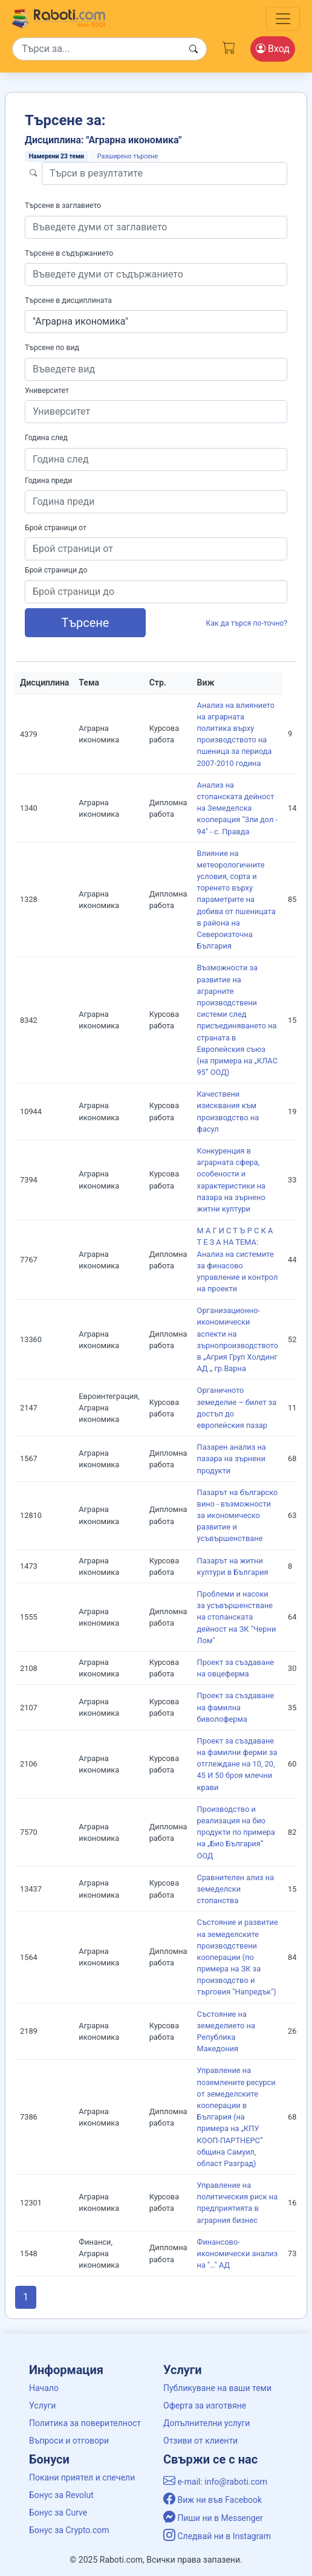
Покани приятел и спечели (82, 2477)
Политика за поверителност (85, 2423)
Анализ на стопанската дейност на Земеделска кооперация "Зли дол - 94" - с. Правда (237, 808)
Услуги (42, 2405)
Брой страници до (56, 570)
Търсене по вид (52, 347)
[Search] (109, 48)
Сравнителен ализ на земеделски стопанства (236, 1889)
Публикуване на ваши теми (217, 2388)
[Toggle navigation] (283, 19)
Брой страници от (55, 528)
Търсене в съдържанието (69, 253)
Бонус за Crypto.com (69, 2530)
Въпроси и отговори (69, 2440)
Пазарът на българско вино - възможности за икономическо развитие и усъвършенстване (237, 1515)
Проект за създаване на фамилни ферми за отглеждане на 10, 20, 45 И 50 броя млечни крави (237, 1764)
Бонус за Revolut (61, 2495)
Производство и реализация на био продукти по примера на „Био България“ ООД (236, 1832)
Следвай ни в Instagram (217, 2536)
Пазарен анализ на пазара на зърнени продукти (231, 1458)
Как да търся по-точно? (246, 623)
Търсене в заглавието (63, 205)
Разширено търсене (127, 156)
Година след (46, 437)
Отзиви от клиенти (200, 2440)
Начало (44, 2388)
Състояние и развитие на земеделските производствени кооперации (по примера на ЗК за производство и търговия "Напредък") (237, 1957)
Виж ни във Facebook (212, 2500)
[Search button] (193, 49)
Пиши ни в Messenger (213, 2518)
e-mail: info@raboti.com (215, 2482)
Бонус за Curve (58, 2512)
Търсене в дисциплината (68, 300)
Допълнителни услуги (206, 2423)
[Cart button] (229, 47)
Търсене (85, 622)
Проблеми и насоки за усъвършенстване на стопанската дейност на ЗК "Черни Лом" (236, 1617)
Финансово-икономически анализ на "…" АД (237, 2253)
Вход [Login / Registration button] (273, 48)
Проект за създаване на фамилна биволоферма (236, 1707)
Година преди (48, 480)
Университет (47, 390)
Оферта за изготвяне (204, 2405)
